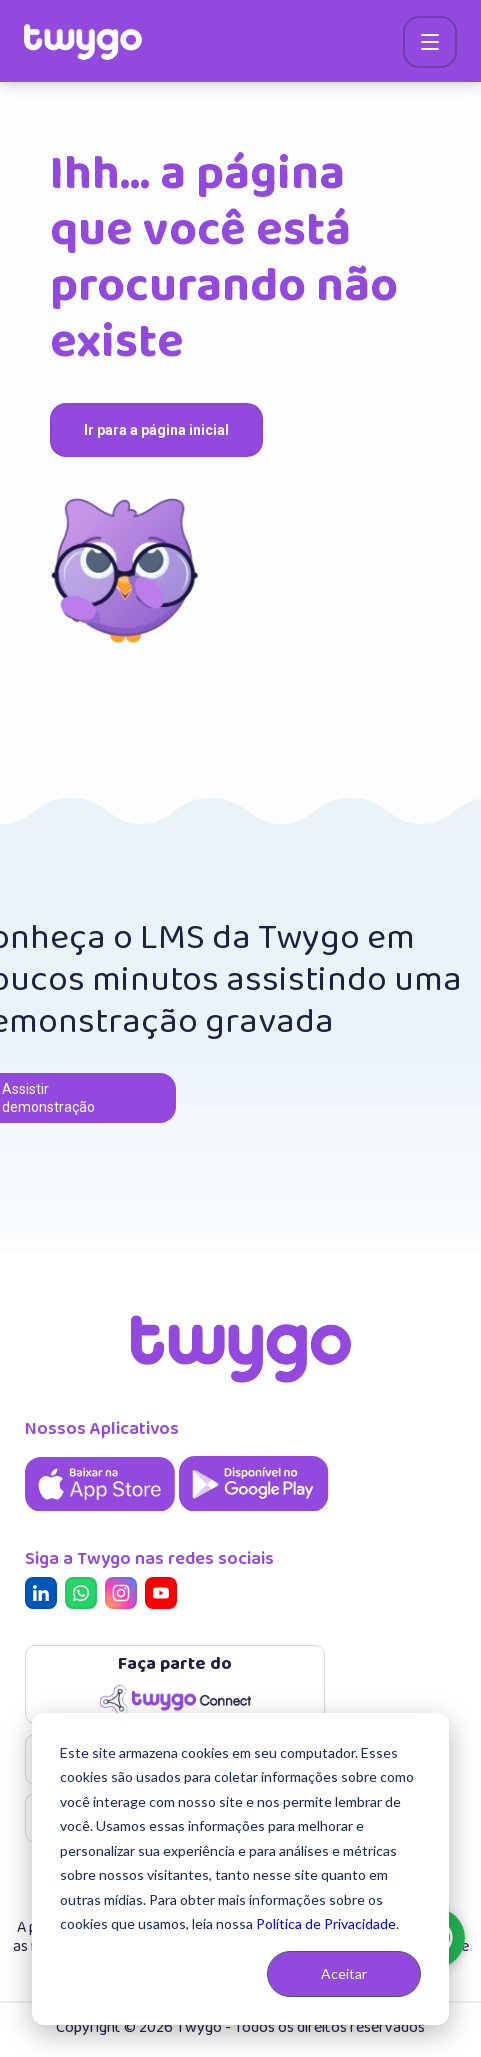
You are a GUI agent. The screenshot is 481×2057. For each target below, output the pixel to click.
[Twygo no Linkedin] (45, 1595)
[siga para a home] (83, 42)
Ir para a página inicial (156, 430)
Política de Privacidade (326, 1923)
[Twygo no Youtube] (165, 1595)
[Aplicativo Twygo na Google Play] (254, 1512)
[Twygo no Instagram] (125, 1595)
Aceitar (344, 1973)
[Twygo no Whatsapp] (85, 1595)
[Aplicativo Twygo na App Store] (102, 1512)
